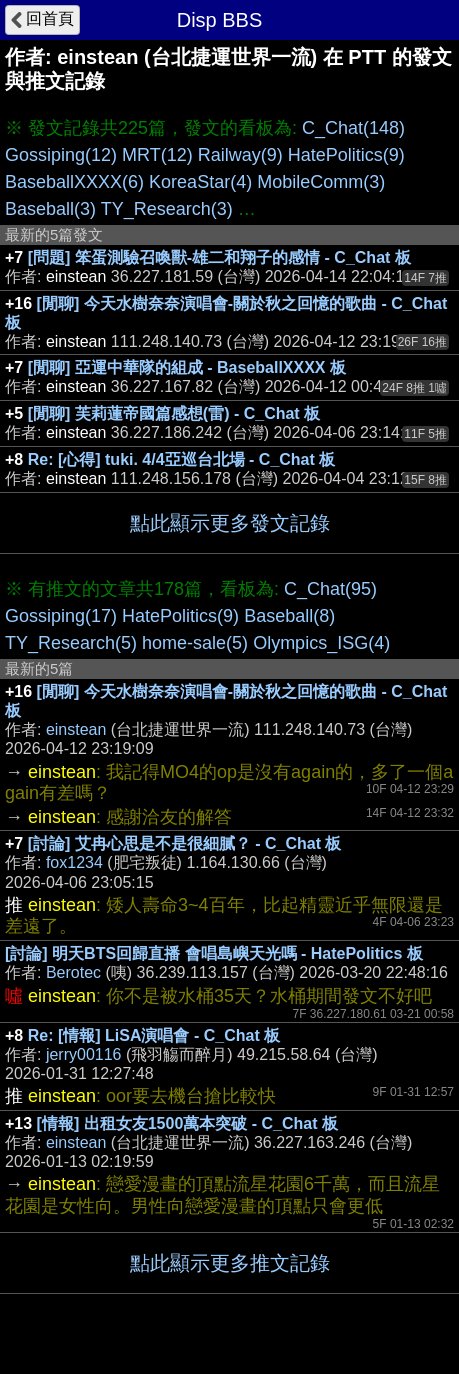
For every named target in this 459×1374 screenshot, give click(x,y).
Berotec (73, 972)
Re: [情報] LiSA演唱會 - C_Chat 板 (154, 1035)
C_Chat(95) (330, 589)
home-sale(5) (195, 643)
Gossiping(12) (61, 155)
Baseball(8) (289, 616)
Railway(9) (240, 155)
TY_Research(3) (167, 209)
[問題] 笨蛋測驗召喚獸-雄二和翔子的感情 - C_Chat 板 (219, 257)
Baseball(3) (50, 209)
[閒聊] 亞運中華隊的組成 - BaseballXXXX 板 (187, 367)
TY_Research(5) (71, 643)
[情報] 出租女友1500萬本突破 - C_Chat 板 (187, 1123)
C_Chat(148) (353, 128)
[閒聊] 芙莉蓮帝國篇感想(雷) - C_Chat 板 (174, 413)
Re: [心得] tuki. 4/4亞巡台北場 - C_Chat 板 (182, 459)
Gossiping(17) (61, 616)
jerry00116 (84, 1054)
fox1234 (74, 862)
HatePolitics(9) (346, 155)
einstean (76, 729)
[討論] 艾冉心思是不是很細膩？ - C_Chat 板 (185, 843)
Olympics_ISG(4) (321, 643)
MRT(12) (157, 155)
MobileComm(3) (321, 182)
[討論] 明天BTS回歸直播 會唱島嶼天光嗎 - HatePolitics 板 (214, 953)
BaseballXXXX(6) (74, 182)
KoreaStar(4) (200, 182)
